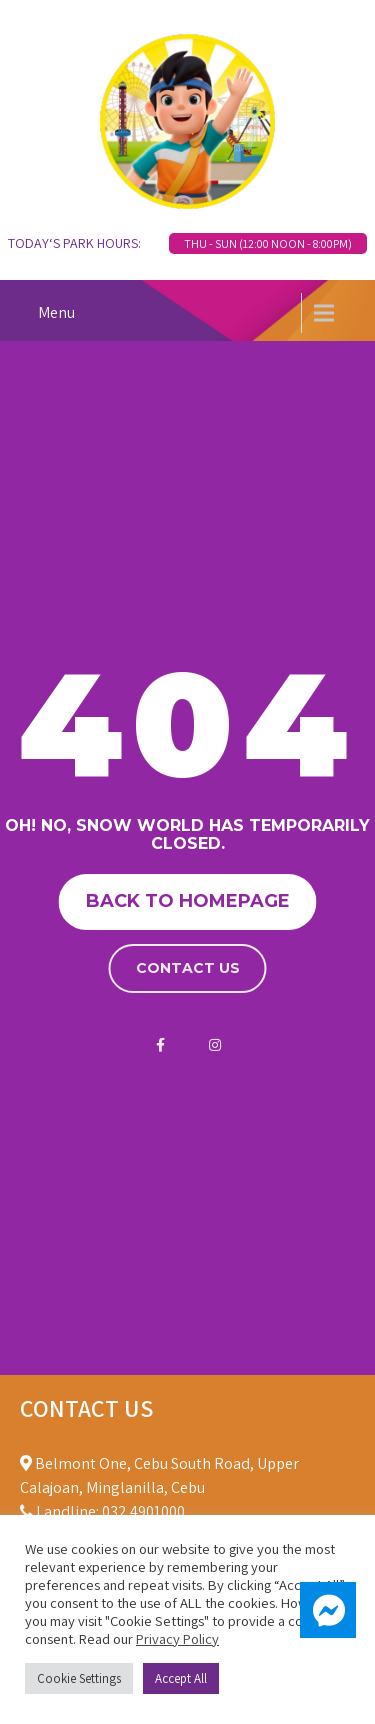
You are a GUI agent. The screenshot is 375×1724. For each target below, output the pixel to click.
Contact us (188, 968)
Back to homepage (188, 901)
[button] (328, 1610)
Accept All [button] (181, 1678)
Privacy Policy (177, 1638)
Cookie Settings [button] (79, 1678)
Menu (56, 312)
